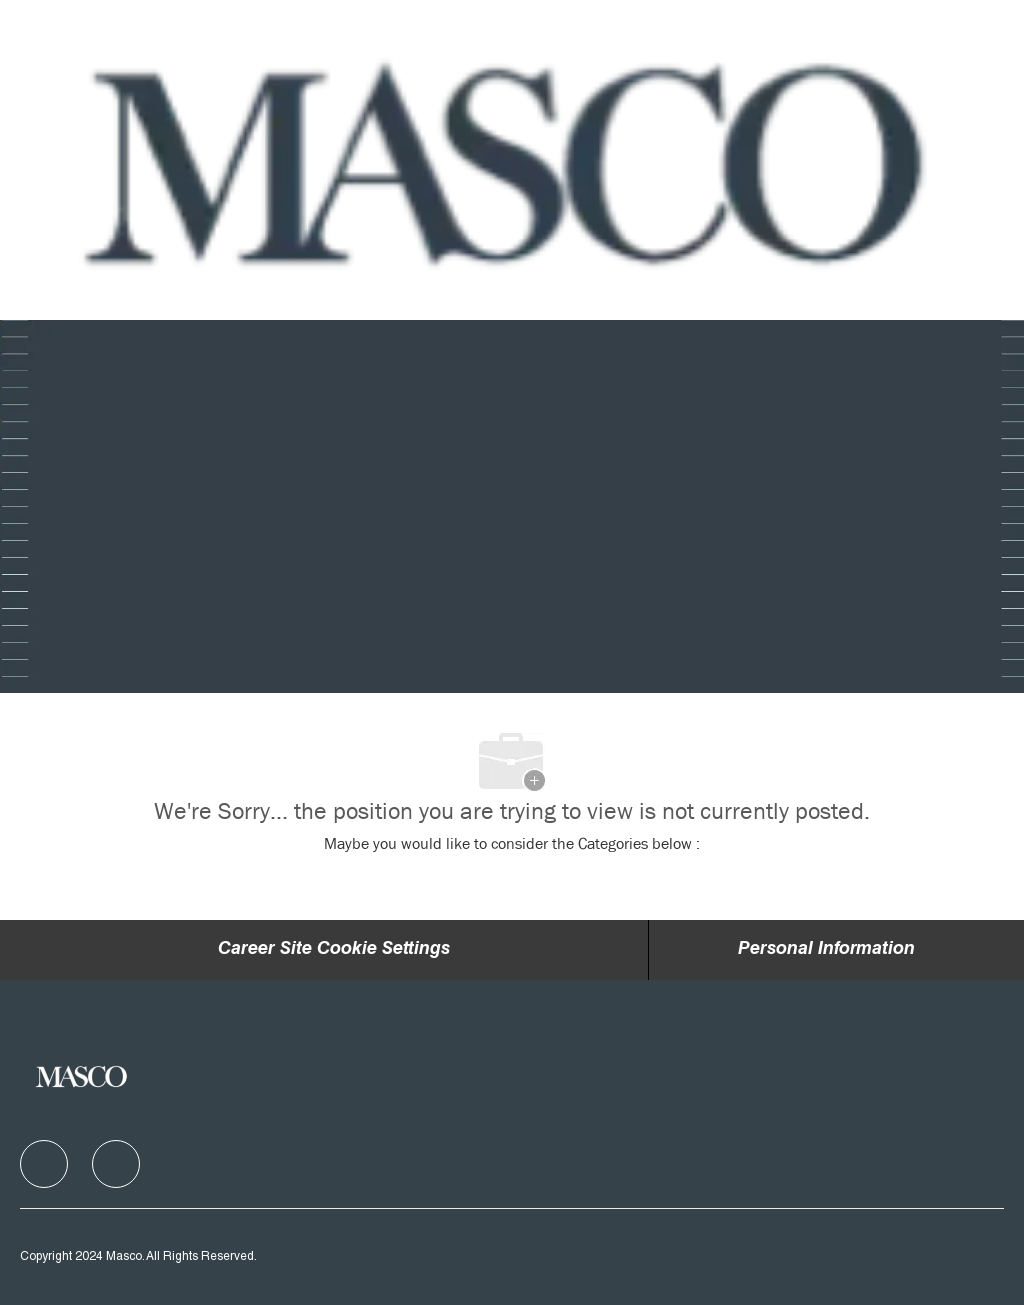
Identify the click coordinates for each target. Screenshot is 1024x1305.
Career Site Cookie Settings (334, 950)
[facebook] (44, 1164)
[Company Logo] (509, 160)
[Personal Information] (826, 950)
